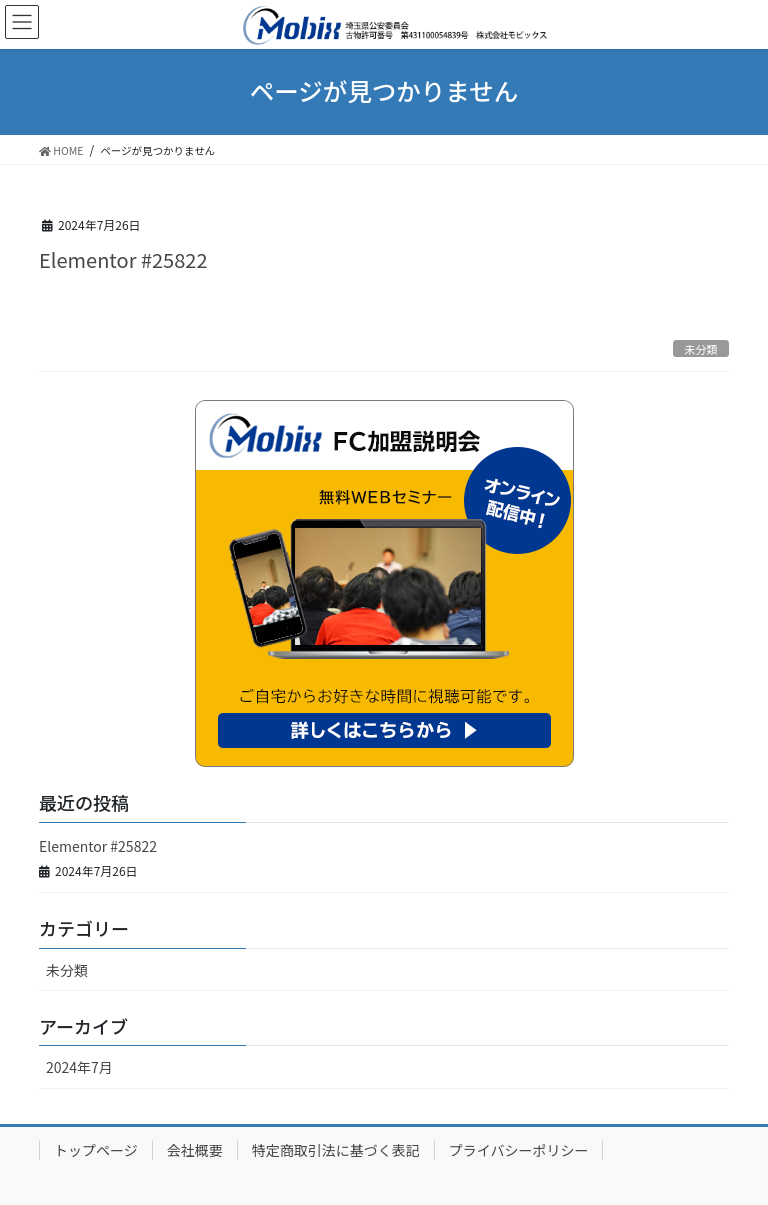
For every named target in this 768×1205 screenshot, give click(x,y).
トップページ (96, 1150)
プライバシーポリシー (519, 1150)
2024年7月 (79, 1067)
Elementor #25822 (123, 259)
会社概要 (195, 1150)
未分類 (701, 349)
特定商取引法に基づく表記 (336, 1150)
